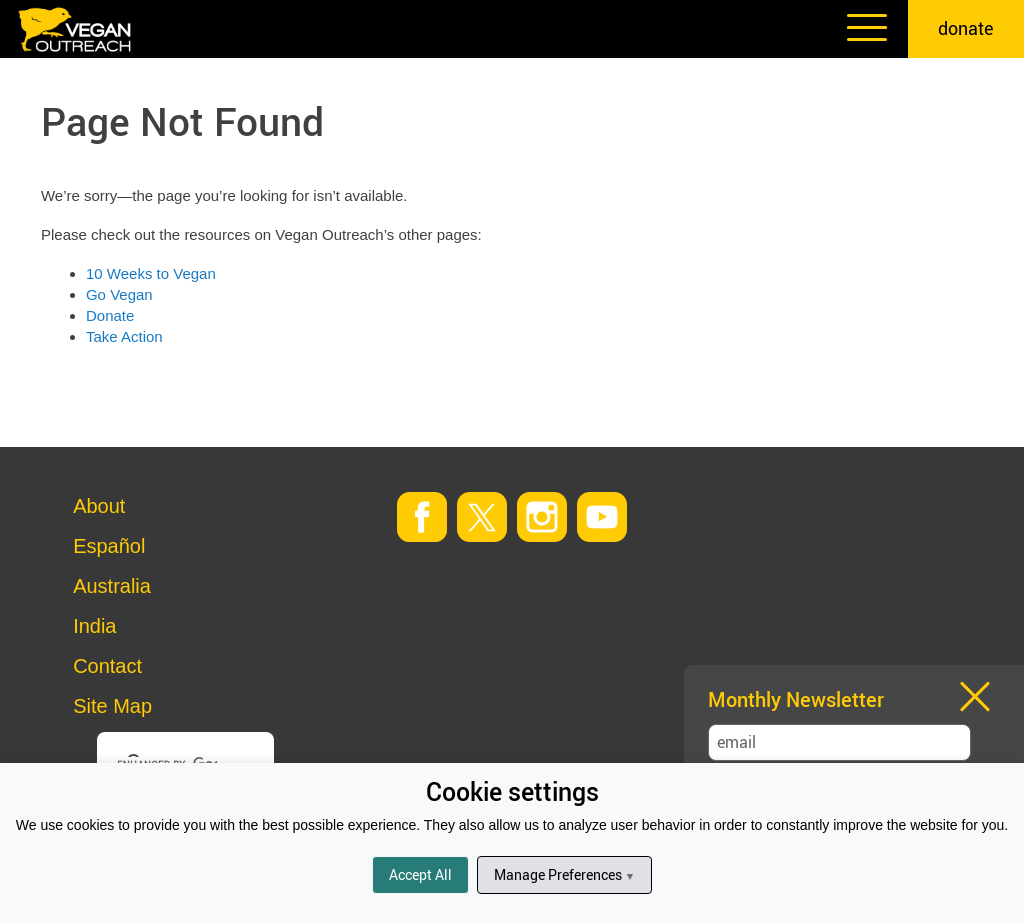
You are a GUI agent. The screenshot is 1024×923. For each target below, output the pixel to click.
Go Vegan (119, 294)
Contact (107, 666)
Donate (110, 315)
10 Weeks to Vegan (151, 273)
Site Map (112, 706)
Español (109, 546)
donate (966, 28)
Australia (112, 586)
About (99, 506)
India (94, 626)
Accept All (420, 874)
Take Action (124, 336)
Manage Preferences (564, 874)
